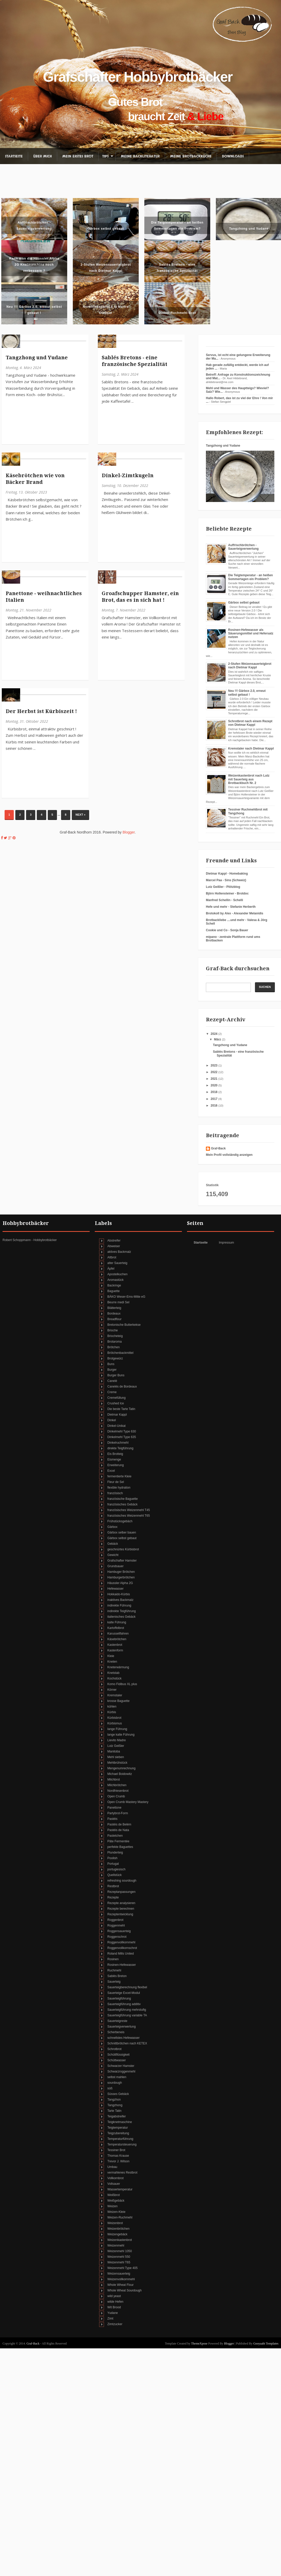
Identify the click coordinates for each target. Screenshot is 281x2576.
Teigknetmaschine (119, 2122)
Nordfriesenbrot (117, 1791)
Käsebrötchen (116, 1639)
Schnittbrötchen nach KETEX (127, 2043)
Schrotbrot (114, 2049)
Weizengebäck (117, 2234)
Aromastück (115, 1280)
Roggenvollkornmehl (121, 1942)
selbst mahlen (116, 2077)
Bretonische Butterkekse (123, 1325)
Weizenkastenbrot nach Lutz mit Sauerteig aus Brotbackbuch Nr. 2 (249, 779)
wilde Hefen (115, 2301)
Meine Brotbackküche (191, 156)
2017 (214, 1099)
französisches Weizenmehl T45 (128, 1510)
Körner (111, 1689)
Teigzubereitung (118, 2133)
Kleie (110, 1656)
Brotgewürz (115, 1358)
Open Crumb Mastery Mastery (127, 1802)
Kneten (112, 1661)
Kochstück (114, 1678)
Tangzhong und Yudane (248, 228)
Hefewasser (115, 1588)
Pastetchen (115, 1835)
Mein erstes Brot (77, 156)
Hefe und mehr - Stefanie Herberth (231, 907)
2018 (214, 1092)
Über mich (42, 156)
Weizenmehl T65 (118, 2262)
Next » (81, 814)
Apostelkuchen (117, 1274)
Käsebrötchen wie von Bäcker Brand (35, 478)
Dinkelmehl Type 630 (121, 1431)
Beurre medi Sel (118, 1302)
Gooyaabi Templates (265, 2343)
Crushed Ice (115, 1403)
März (218, 1039)
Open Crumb (116, 1796)
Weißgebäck (115, 2200)
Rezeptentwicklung (120, 1914)
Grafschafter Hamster (122, 1560)
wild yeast (114, 2296)
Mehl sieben (115, 1757)
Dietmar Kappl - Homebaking (227, 873)
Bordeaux (113, 1313)
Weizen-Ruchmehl (119, 2217)
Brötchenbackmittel (120, 1353)
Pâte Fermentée (118, 1841)
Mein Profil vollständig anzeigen (229, 1155)
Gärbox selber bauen (121, 1532)
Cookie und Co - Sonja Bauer (227, 930)
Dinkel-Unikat (116, 1426)
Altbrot (111, 1257)
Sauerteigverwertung (121, 2026)
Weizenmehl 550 (118, 2257)
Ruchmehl (114, 1970)
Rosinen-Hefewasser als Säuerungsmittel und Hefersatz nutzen (250, 633)
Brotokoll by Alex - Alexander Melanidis (234, 913)
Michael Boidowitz (119, 1774)
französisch (115, 1493)
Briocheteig (115, 1336)
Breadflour (114, 1319)
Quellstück (114, 1875)
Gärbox (112, 1527)
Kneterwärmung (118, 1667)
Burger (111, 1369)
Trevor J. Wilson (118, 2161)
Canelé (112, 1381)
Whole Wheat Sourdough (124, 2290)
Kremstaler (114, 1695)
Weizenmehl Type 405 (122, 2268)
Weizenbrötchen (118, 2228)
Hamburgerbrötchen (121, 1577)
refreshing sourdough (121, 1880)
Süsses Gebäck (118, 2094)
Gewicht (112, 1555)
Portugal (113, 1864)
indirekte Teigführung (121, 1611)
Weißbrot (113, 2195)
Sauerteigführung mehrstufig (126, 2009)
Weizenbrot (115, 2223)
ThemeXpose (199, 2343)
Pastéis (112, 1819)
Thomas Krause (118, 2155)
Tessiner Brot (116, 2150)
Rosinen (113, 1959)
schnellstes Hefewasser (123, 2038)
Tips (105, 156)
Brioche (112, 1330)
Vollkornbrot (115, 2178)
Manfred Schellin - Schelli (224, 900)
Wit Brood (114, 2307)
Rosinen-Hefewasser (121, 1965)
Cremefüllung (116, 1398)
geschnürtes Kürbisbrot (123, 1549)
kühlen (111, 1706)
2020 (214, 1085)
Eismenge (114, 1459)
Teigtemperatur (117, 2127)
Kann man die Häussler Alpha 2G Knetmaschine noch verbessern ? (34, 265)
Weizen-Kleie (116, 2212)
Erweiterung (115, 1465)
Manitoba (113, 1751)
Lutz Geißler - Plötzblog (223, 887)
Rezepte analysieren (121, 1903)
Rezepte (113, 1897)
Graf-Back (218, 1148)
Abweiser (113, 1246)
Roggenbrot (115, 1920)
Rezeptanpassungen (121, 1892)
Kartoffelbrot (115, 1628)
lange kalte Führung (120, 1734)
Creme (111, 1392)
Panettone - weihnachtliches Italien (44, 596)
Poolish (112, 1858)
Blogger (129, 832)
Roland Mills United (120, 1953)
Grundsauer (115, 1566)
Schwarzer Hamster (120, 2066)
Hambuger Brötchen (121, 1572)
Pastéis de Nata (118, 1830)
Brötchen (113, 1347)
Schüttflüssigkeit (118, 2054)
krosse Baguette (118, 1701)
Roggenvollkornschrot (122, 1948)
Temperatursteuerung (121, 2144)
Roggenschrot (116, 1937)
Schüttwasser (116, 2060)
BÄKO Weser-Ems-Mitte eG (126, 1296)
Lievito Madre (116, 1740)
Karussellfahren (117, 1633)
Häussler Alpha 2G (120, 1583)
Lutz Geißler (115, 1746)
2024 (214, 1034)
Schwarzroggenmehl (121, 2071)
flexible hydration (118, 1487)
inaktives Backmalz (120, 1600)
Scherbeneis (115, 2032)
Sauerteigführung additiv (123, 2004)
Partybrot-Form (117, 1813)
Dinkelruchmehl (117, 1442)
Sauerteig (113, 1981)
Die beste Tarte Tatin (121, 1409)
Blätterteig (114, 1308)
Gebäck (112, 1543)
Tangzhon (114, 2099)
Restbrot (113, 1886)
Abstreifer (113, 1240)
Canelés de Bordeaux (122, 1386)
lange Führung (117, 1729)
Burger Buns (115, 1375)
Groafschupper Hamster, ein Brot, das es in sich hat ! (140, 596)
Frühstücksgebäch (119, 1521)
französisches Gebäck (122, 1504)
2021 (214, 1079)
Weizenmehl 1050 (119, 2251)
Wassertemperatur (119, 2189)
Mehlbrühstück (117, 1762)
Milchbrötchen (116, 1785)
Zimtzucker (114, 2324)
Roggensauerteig (119, 1931)
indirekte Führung (119, 1605)
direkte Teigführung (120, 1448)
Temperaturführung (120, 2139)
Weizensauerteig (118, 2273)
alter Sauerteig (117, 1263)
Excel (111, 1471)
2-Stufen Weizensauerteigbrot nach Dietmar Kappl (249, 665)
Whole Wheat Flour (120, 2285)
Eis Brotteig (115, 1454)
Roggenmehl (116, 1925)
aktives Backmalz (119, 1252)
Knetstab (113, 1673)
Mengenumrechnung (121, 1768)
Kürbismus (114, 1723)
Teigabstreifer (116, 2116)
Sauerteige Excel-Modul (123, 1993)
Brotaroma (114, 1341)
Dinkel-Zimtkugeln (128, 475)
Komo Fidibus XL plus (122, 1684)
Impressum (226, 1242)
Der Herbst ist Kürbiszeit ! (41, 711)
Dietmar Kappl (117, 1414)
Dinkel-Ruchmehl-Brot (177, 313)
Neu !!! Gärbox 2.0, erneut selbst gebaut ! (247, 692)
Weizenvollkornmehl (121, 2279)
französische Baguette (122, 1499)
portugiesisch (116, 1869)
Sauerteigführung (119, 1998)
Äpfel (110, 1268)
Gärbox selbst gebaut (106, 228)
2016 (214, 1105)
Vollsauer (113, 2184)
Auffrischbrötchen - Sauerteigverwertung (243, 546)
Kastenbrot (114, 1645)
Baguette (113, 1291)
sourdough (114, 2082)
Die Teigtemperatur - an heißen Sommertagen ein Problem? (250, 577)
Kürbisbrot (114, 1718)
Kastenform (115, 1650)
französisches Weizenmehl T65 (128, 1515)
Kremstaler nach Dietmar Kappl (251, 748)
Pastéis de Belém (119, 1824)
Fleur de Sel (115, 1482)
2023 (214, 1065)
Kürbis (111, 1712)
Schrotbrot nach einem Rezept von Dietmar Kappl (250, 723)
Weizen (112, 2206)
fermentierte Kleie (119, 1476)
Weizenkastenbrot (119, 2240)
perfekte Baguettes (120, 1847)
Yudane (112, 2313)
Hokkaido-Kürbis (118, 1594)
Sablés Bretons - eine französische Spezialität (134, 360)
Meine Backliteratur (140, 156)
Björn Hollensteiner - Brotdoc (227, 893)
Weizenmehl (115, 2245)
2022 (214, 1072)
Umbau (112, 2167)
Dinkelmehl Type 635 (121, 1437)
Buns (110, 1364)
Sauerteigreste (117, 2021)
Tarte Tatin (114, 2111)
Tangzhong (114, 2105)
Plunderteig (115, 1852)
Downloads (233, 156)
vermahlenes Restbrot (122, 2172)
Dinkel (111, 1420)
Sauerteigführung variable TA (127, 2015)
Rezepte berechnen (120, 1908)
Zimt (110, 2318)
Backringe (114, 1285)
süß (109, 2088)
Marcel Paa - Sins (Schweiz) (226, 880)
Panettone (114, 1807)
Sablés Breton (116, 1976)
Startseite (14, 156)
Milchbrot (113, 1779)
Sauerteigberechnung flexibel (127, 1987)
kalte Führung (116, 1622)
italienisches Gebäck (121, 1616)
